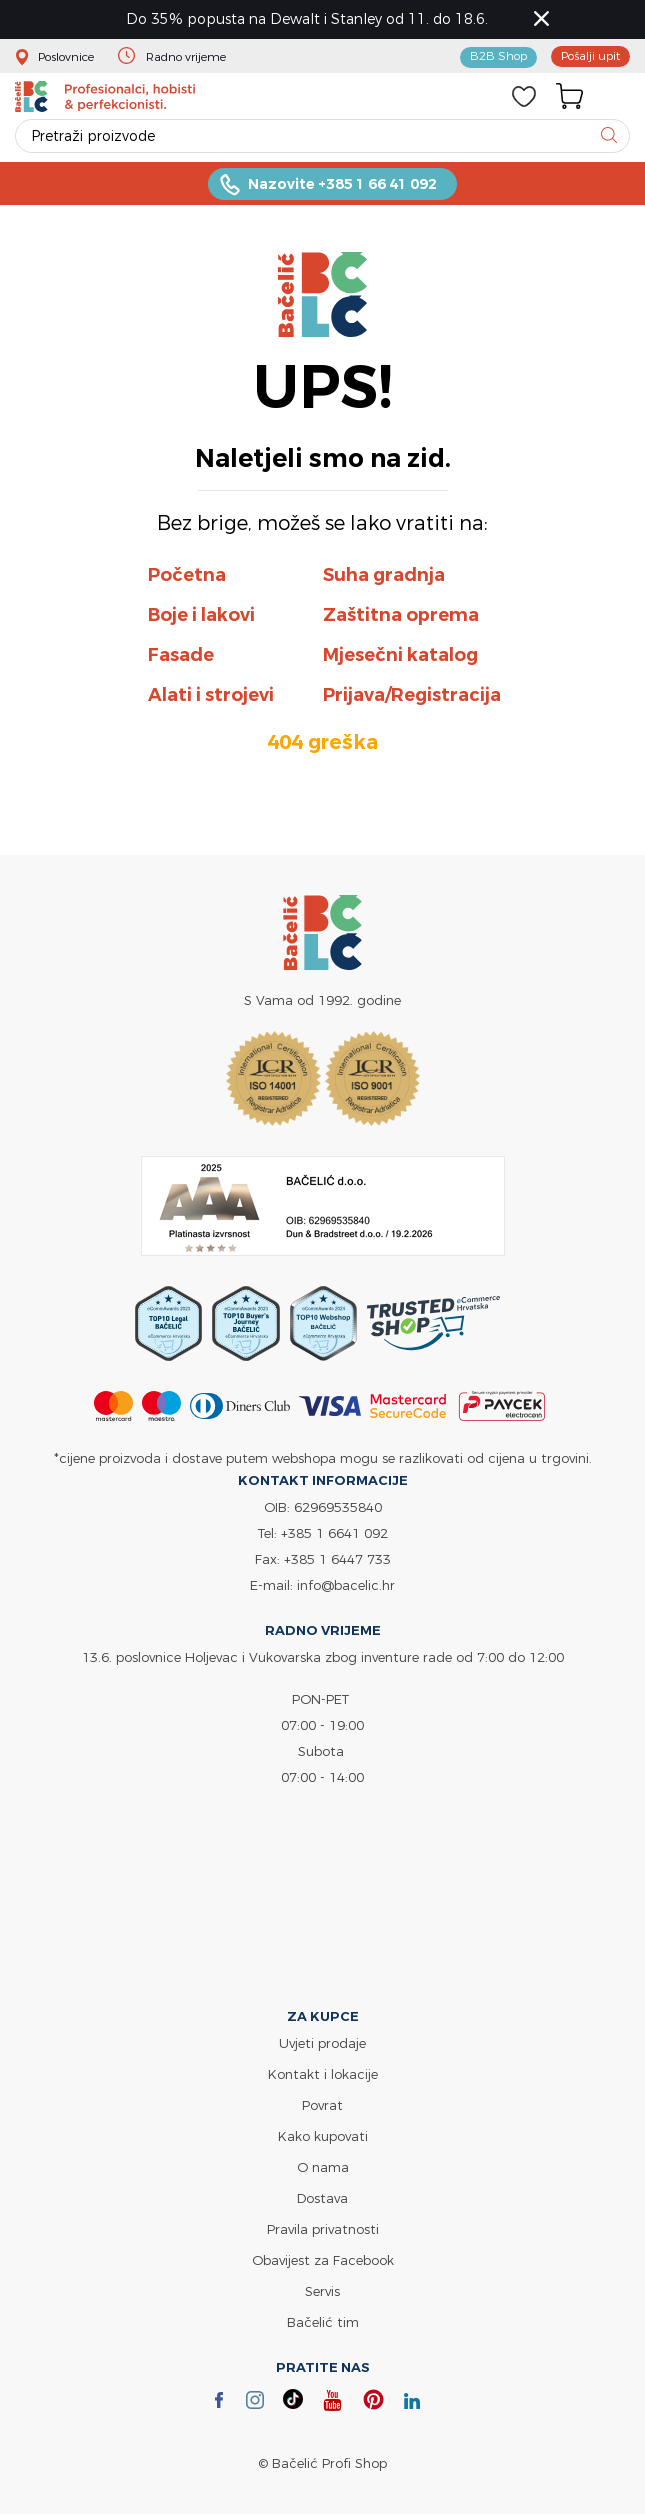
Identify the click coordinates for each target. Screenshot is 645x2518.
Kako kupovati (323, 2140)
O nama (323, 2171)
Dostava (322, 2202)
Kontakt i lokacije (323, 2078)
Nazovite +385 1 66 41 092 (342, 186)
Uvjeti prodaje (322, 2047)
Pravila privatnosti (323, 2233)
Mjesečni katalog (400, 658)
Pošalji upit (586, 58)
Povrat (322, 2109)
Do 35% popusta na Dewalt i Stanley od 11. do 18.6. (313, 20)
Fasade (181, 658)
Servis (322, 2295)
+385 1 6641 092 (334, 1537)
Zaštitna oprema (401, 618)
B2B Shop (487, 58)
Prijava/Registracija (412, 698)
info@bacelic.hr (346, 1589)
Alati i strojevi (211, 698)
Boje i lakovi (201, 618)
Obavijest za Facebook (323, 2264)
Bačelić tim (323, 2326)
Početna (187, 578)
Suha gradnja (384, 578)
